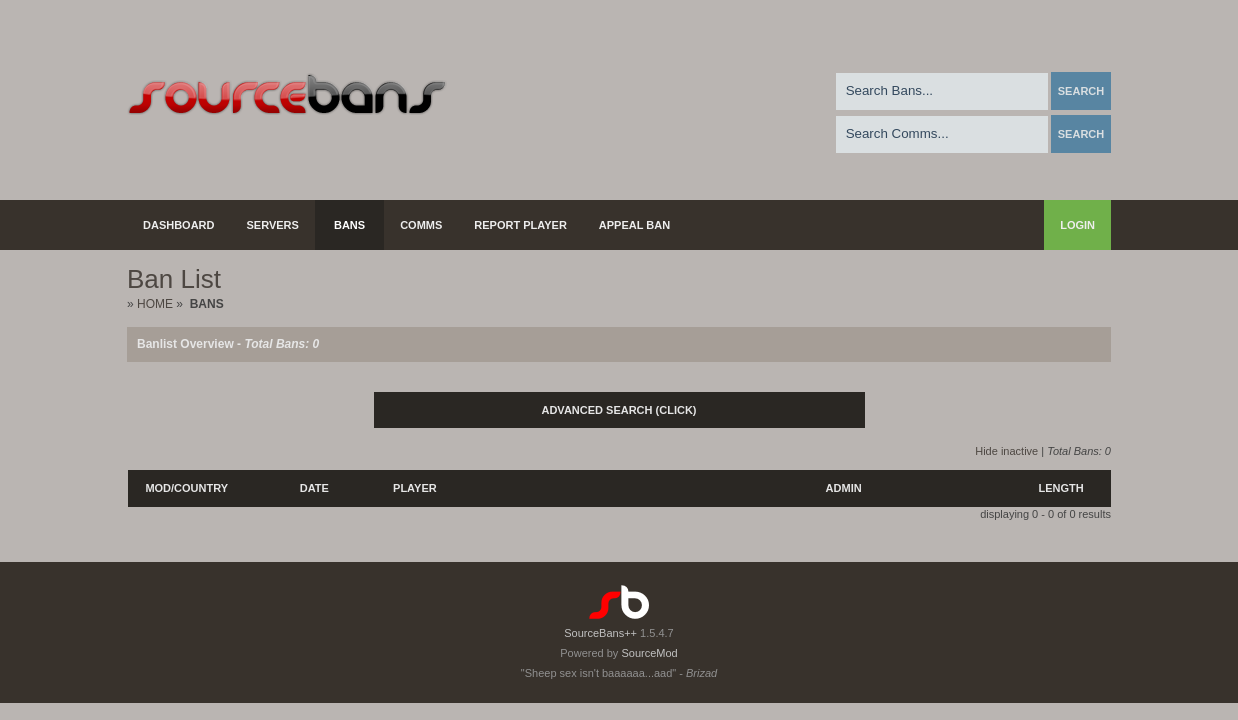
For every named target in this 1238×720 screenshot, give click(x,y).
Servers (273, 225)
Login (1077, 225)
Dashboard (179, 225)
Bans (349, 225)
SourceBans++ (600, 633)
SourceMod (649, 653)
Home (155, 304)
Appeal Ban (634, 225)
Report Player (520, 225)
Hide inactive (1006, 451)
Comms (421, 225)
